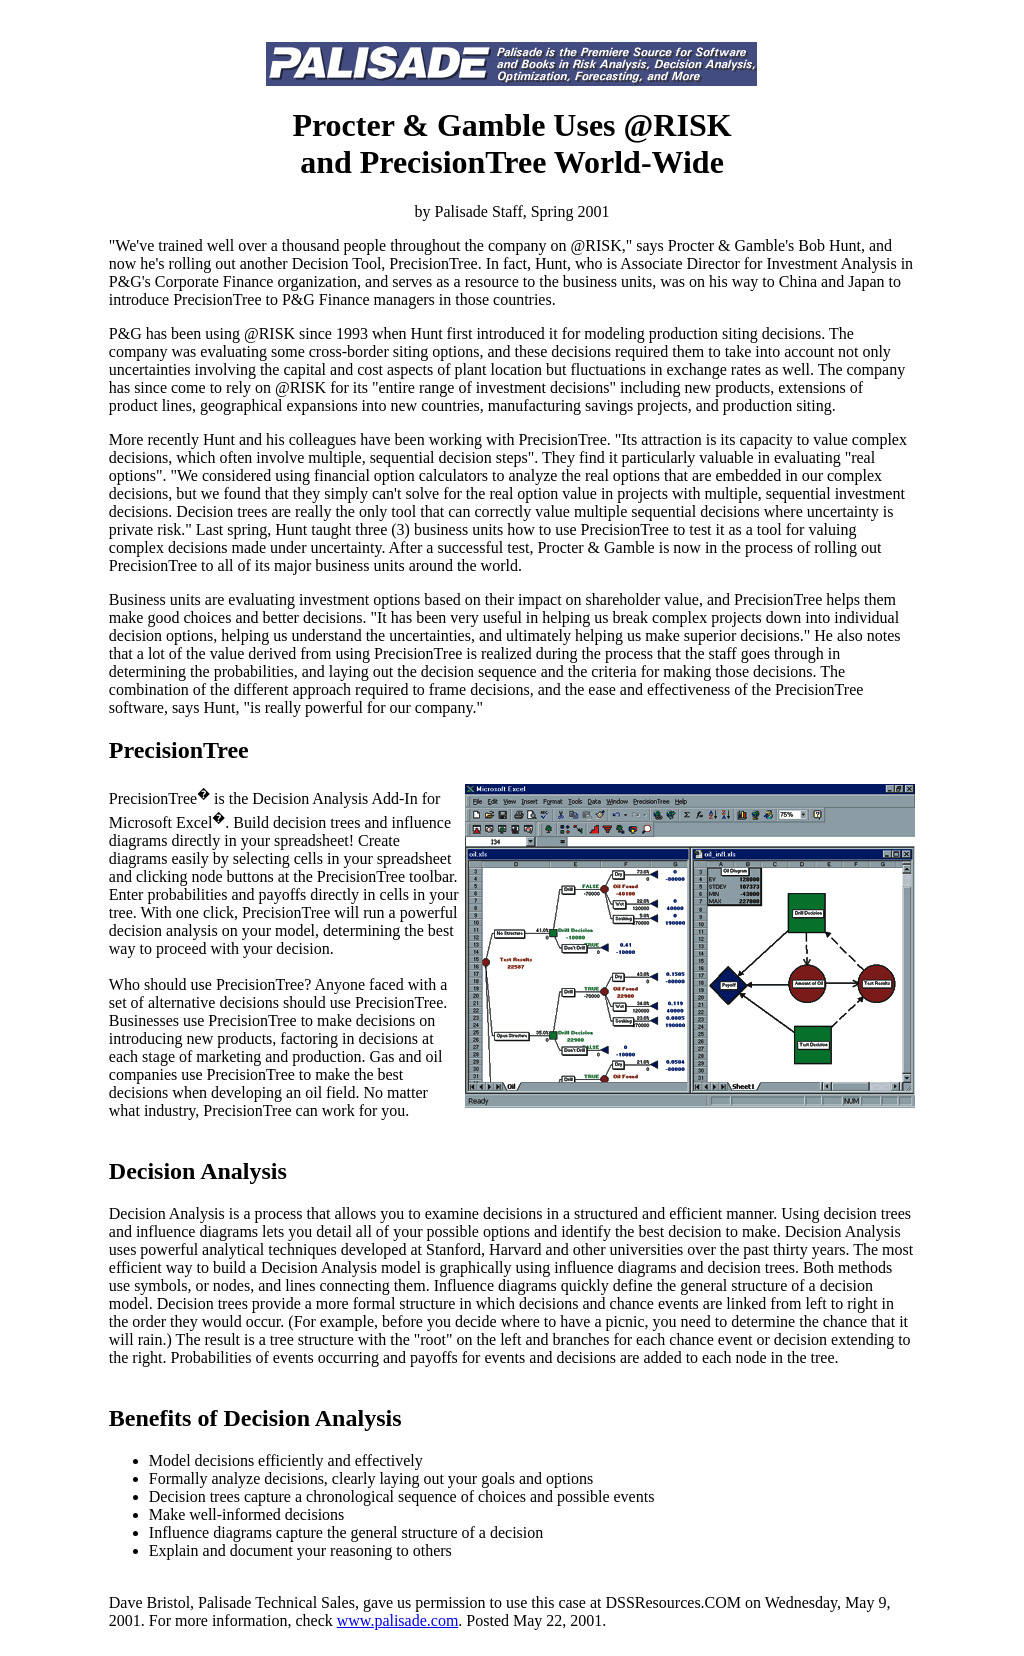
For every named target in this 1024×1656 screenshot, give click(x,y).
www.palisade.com (398, 1620)
